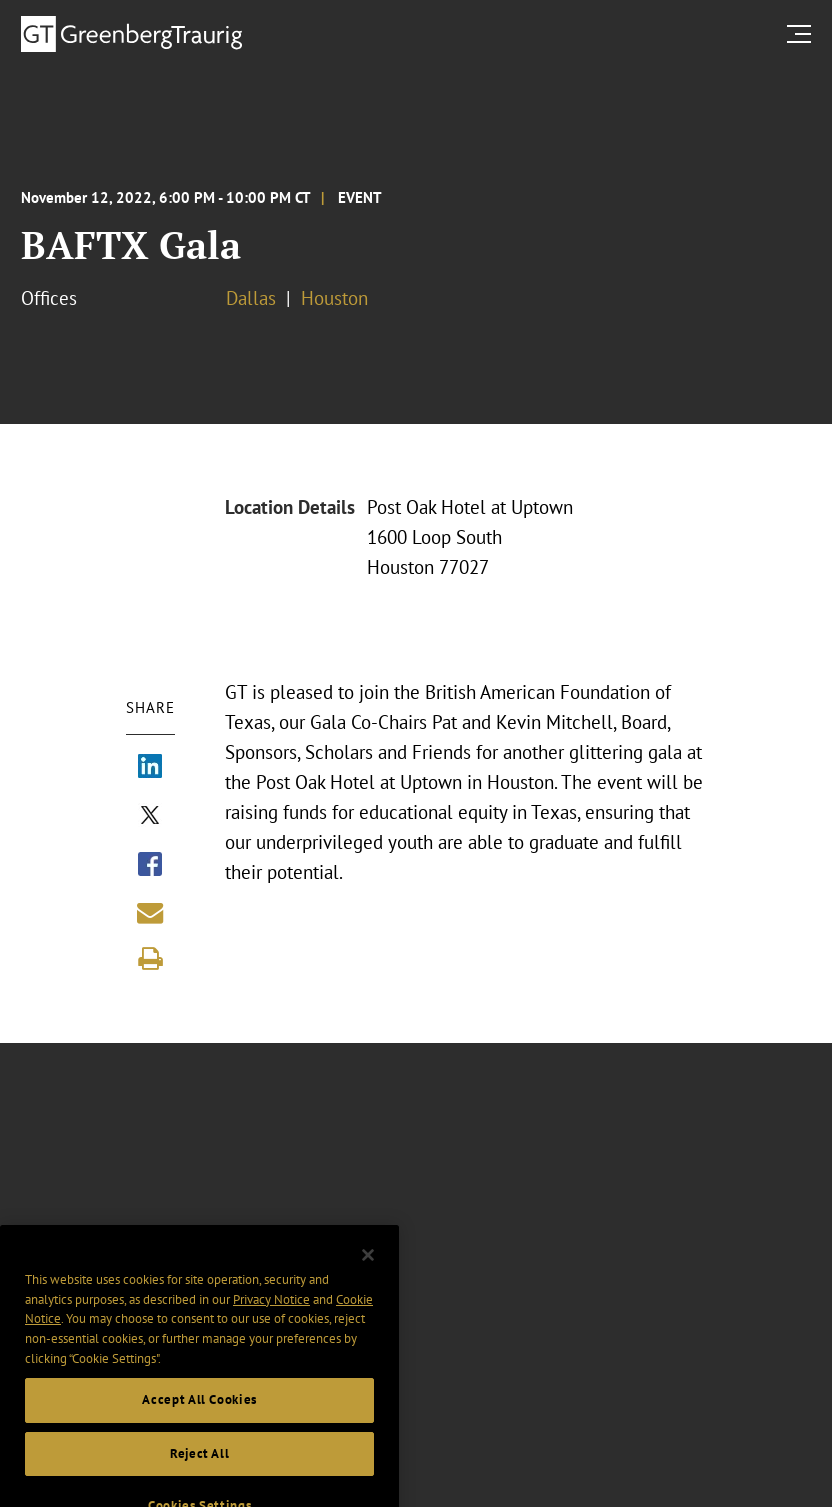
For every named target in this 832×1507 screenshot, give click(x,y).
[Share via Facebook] (150, 866)
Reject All (200, 1469)
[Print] (150, 959)
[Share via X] (150, 817)
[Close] (368, 1271)
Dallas (251, 298)
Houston (334, 298)
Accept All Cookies (199, 1415)
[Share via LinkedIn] (150, 768)
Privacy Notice (271, 1314)
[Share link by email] (150, 913)
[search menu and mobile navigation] (803, 33)
